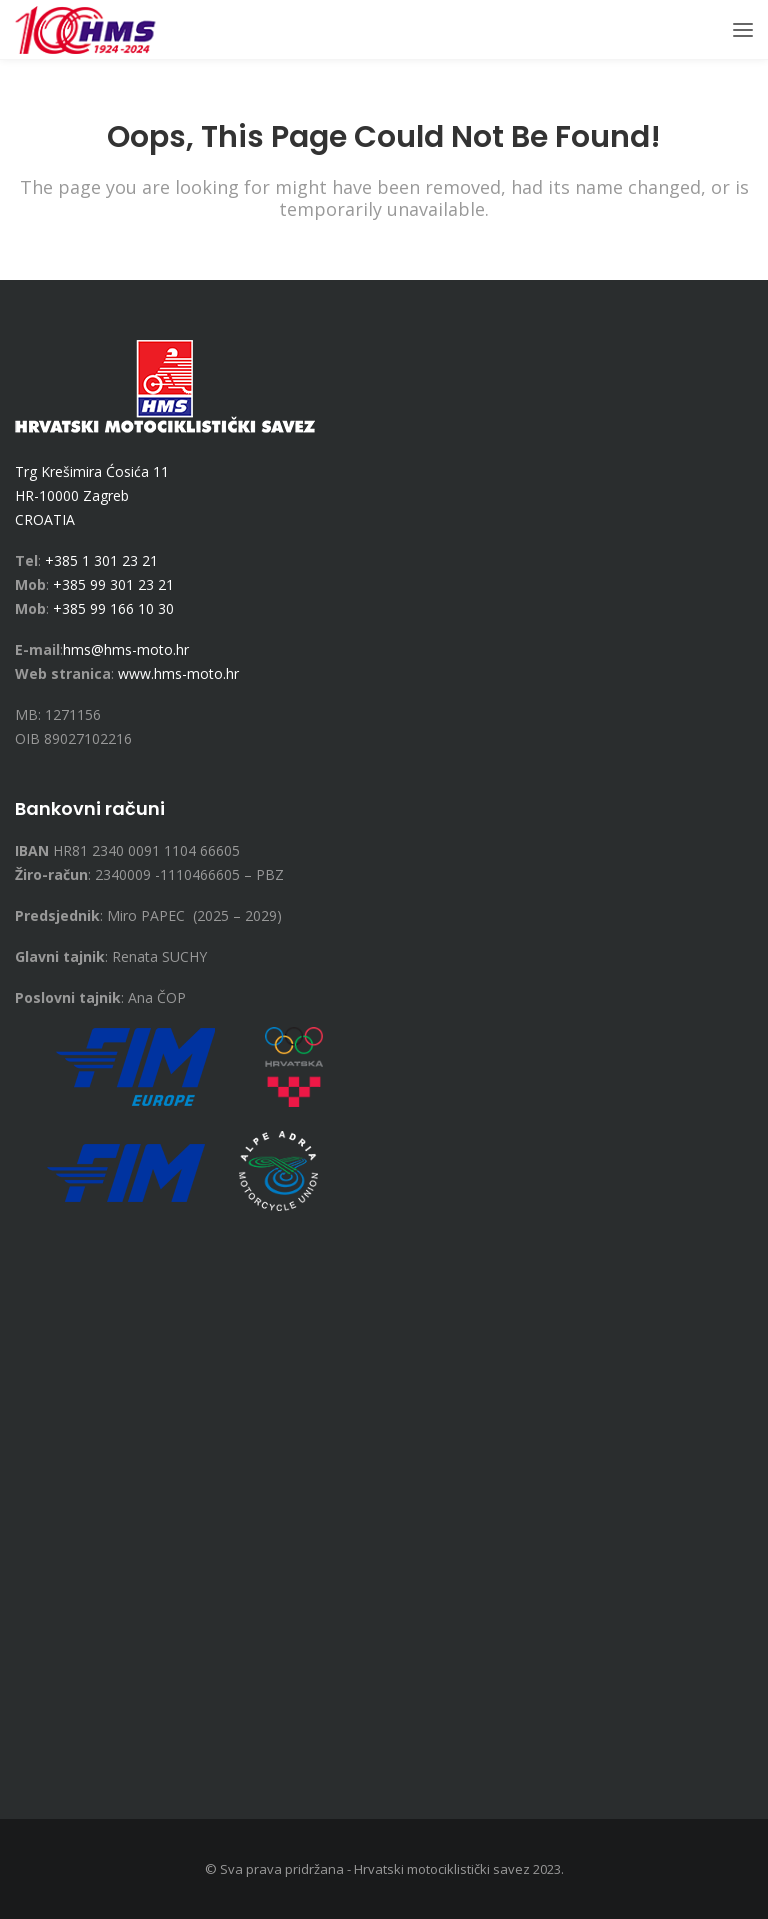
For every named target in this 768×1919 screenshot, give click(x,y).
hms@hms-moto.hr (126, 649)
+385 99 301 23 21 (113, 584)
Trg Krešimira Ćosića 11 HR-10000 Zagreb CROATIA (92, 495)
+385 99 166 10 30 (113, 608)
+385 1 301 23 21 (101, 560)
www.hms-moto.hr (178, 673)
